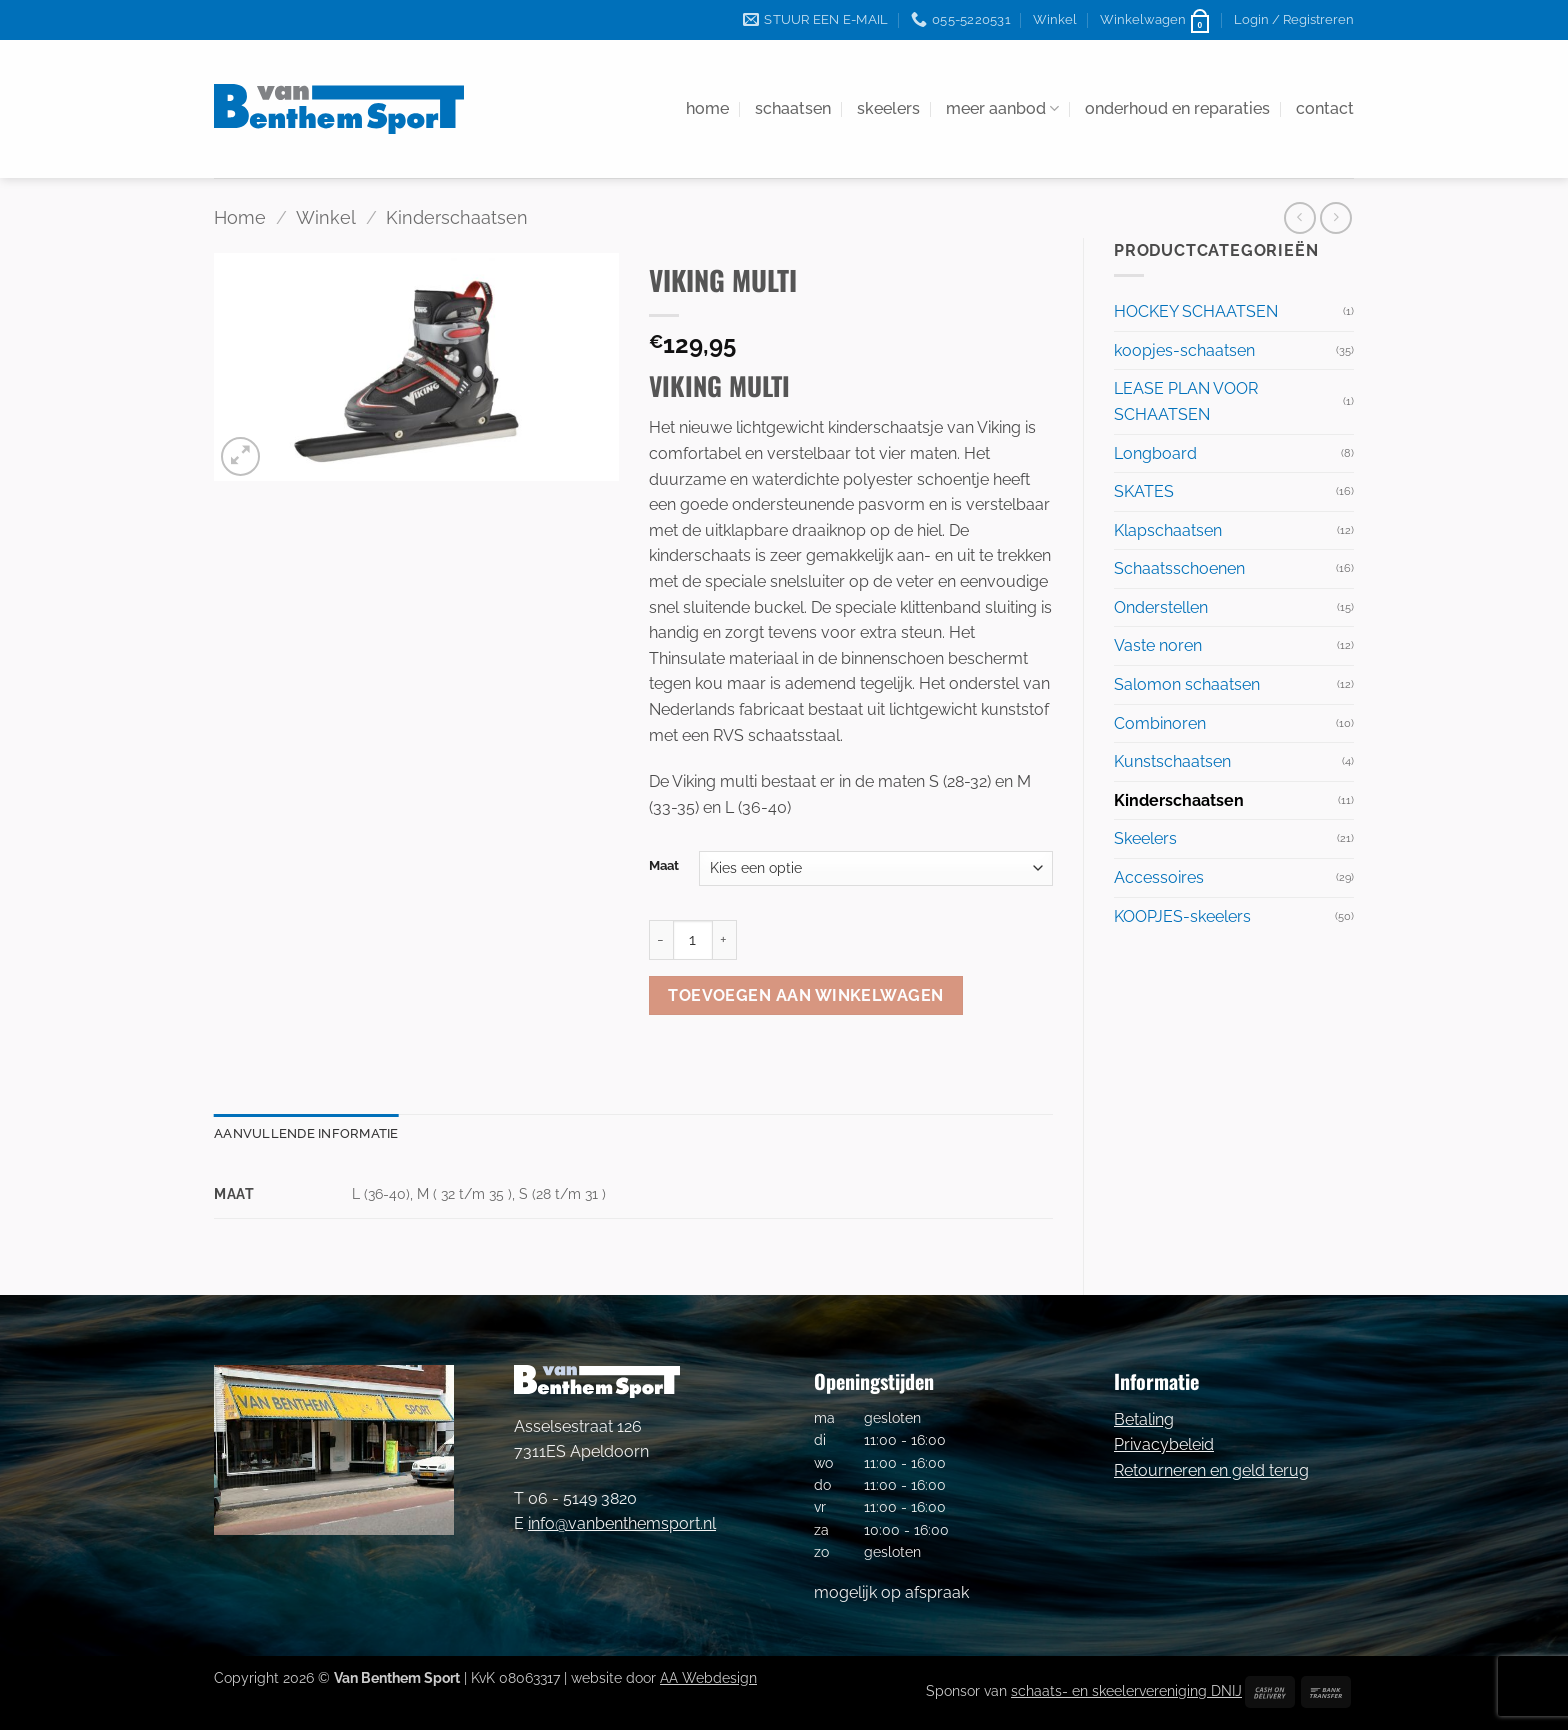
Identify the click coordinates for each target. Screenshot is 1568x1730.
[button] (1156, 20)
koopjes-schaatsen (1184, 350)
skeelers (888, 108)
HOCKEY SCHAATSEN (1196, 311)
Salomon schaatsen (1187, 684)
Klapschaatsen (1168, 530)
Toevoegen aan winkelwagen (806, 995)
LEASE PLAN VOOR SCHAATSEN (1186, 401)
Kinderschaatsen (457, 217)
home (707, 108)
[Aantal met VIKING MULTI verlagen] (661, 940)
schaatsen (793, 108)
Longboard (1155, 453)
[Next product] (1299, 217)
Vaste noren (1158, 645)
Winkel (1055, 19)
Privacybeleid (1164, 1444)
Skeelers (1145, 838)
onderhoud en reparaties (1177, 108)
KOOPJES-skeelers (1182, 916)
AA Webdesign (708, 1677)
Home (240, 217)
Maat (664, 866)
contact (1325, 108)
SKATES (1144, 491)
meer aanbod (1002, 109)
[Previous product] (1335, 217)
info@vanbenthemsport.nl (622, 1523)
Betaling (1144, 1419)
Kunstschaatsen (1172, 761)
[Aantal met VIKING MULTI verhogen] (725, 940)
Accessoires (1159, 877)
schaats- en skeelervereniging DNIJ (1126, 1690)
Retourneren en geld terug (1211, 1470)
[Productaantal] (693, 940)
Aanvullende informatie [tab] (306, 1133)
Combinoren (1160, 723)
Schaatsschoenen (1179, 568)
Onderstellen (1161, 607)
